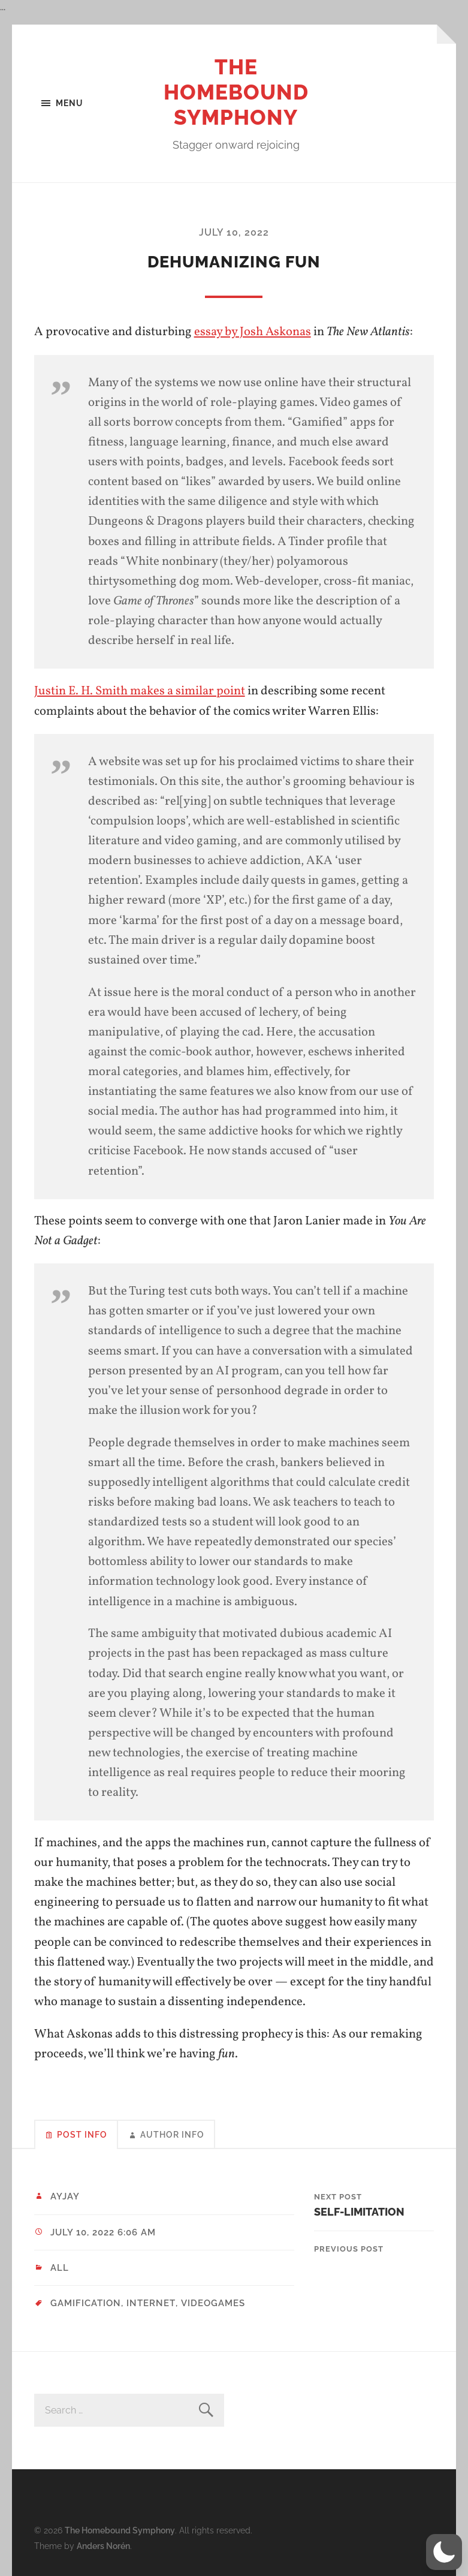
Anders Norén (103, 2544)
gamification (85, 2303)
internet (150, 2303)
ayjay (65, 2195)
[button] (444, 2552)
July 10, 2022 (234, 232)
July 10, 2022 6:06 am (103, 2231)
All (59, 2267)
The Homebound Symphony (236, 92)
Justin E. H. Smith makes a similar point (140, 690)
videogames (212, 2303)
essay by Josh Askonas (253, 332)
